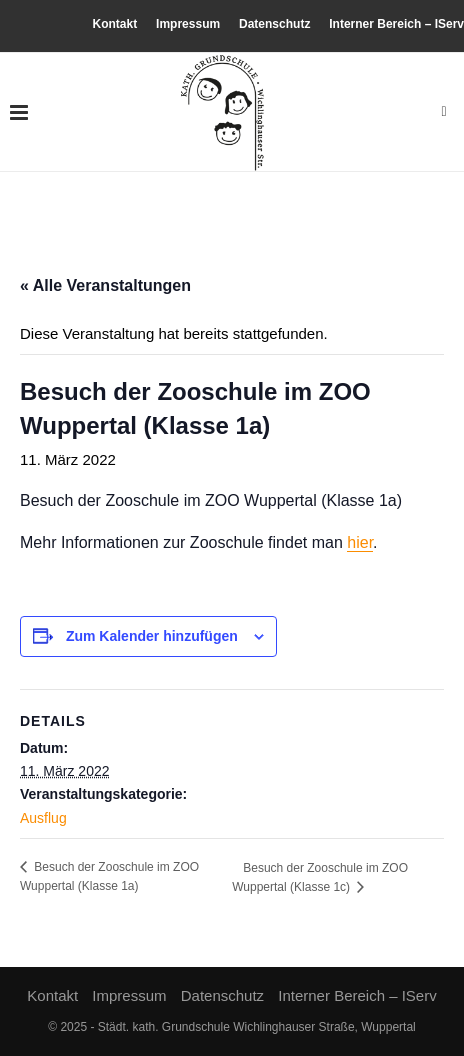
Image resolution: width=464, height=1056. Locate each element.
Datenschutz (274, 24)
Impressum (188, 24)
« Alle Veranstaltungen (105, 285)
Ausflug (43, 818)
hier (360, 542)
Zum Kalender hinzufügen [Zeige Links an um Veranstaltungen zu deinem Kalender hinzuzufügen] (152, 636)
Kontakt (115, 24)
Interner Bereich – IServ (396, 24)
